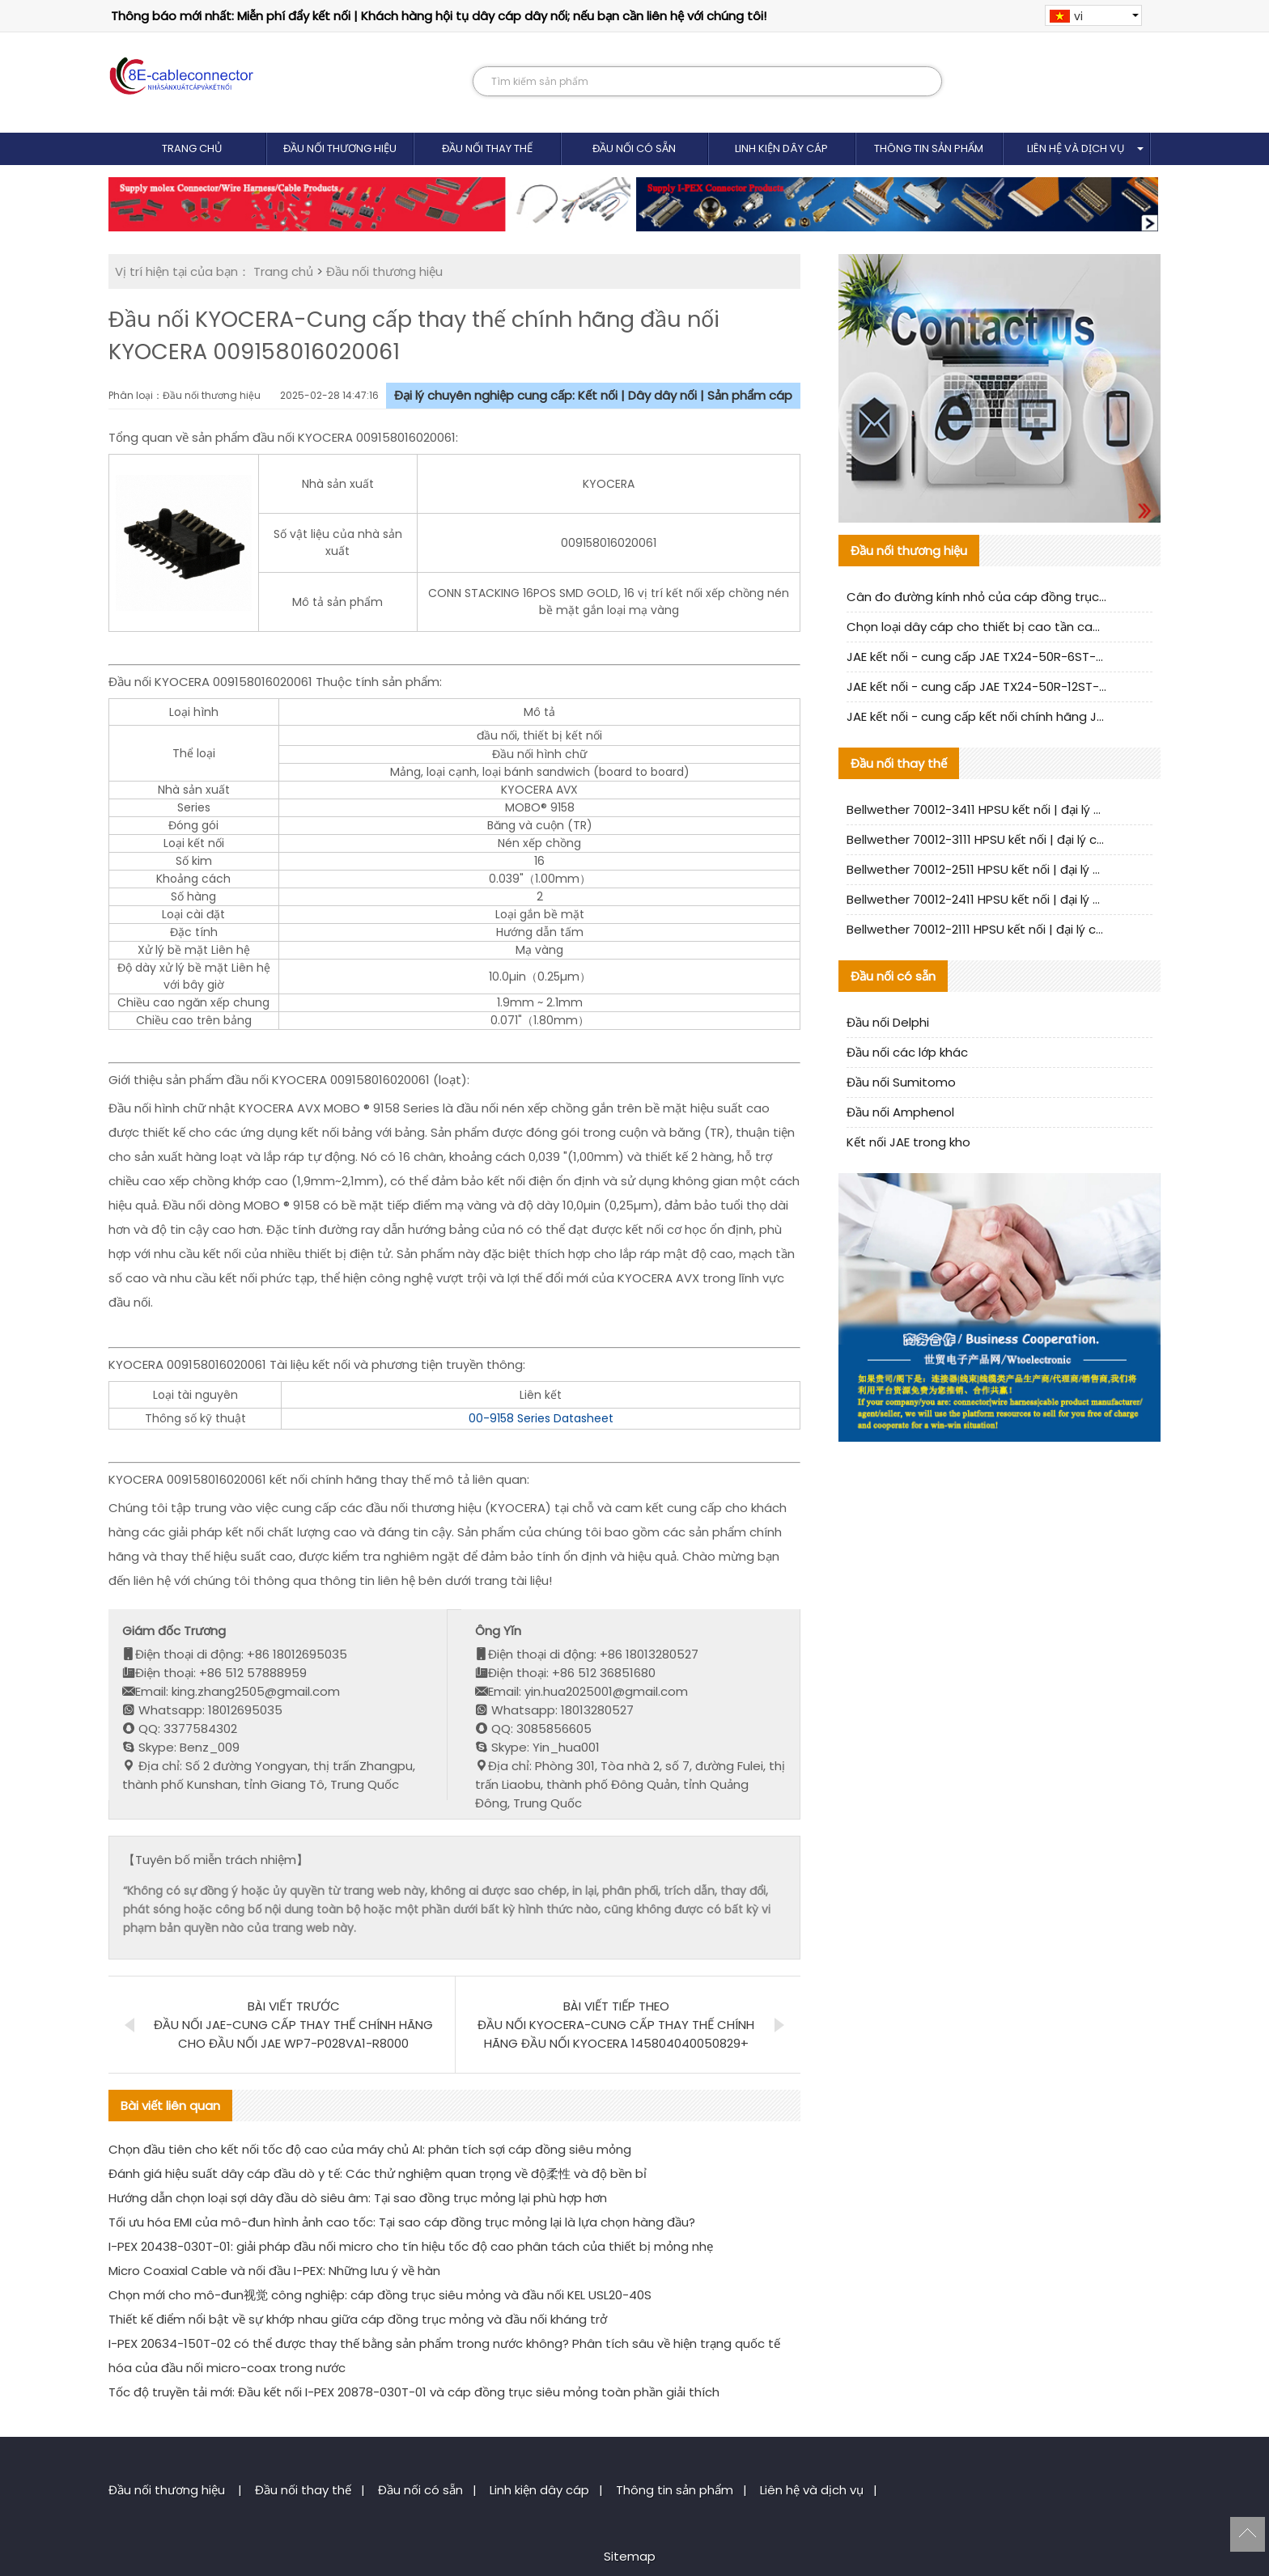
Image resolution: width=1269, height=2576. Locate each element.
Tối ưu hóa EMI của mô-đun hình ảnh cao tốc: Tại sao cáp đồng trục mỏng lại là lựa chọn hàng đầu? (401, 2222)
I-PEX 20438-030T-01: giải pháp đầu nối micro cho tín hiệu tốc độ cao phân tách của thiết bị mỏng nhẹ (410, 2246)
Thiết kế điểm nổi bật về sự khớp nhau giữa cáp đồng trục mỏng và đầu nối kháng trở (357, 2319)
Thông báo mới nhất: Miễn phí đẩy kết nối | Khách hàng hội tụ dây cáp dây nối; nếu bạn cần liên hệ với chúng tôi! (438, 15)
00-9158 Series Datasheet (541, 1418)
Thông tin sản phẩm (928, 148)
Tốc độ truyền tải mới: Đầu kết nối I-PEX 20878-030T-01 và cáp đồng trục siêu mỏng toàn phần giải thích (413, 2391)
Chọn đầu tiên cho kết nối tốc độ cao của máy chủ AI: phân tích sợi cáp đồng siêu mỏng (369, 2149)
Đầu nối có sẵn (634, 148)
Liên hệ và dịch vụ (1076, 148)
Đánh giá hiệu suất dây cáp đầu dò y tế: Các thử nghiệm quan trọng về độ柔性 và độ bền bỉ (377, 2173)
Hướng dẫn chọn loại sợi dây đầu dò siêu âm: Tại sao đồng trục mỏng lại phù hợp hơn (357, 2197)
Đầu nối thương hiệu (340, 148)
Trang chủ (192, 148)
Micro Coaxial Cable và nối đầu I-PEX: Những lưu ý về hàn (274, 2270)
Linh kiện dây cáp (781, 148)
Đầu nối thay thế (487, 148)
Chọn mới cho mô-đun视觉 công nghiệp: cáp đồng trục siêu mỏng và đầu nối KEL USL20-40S (379, 2294)
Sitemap (630, 2556)
